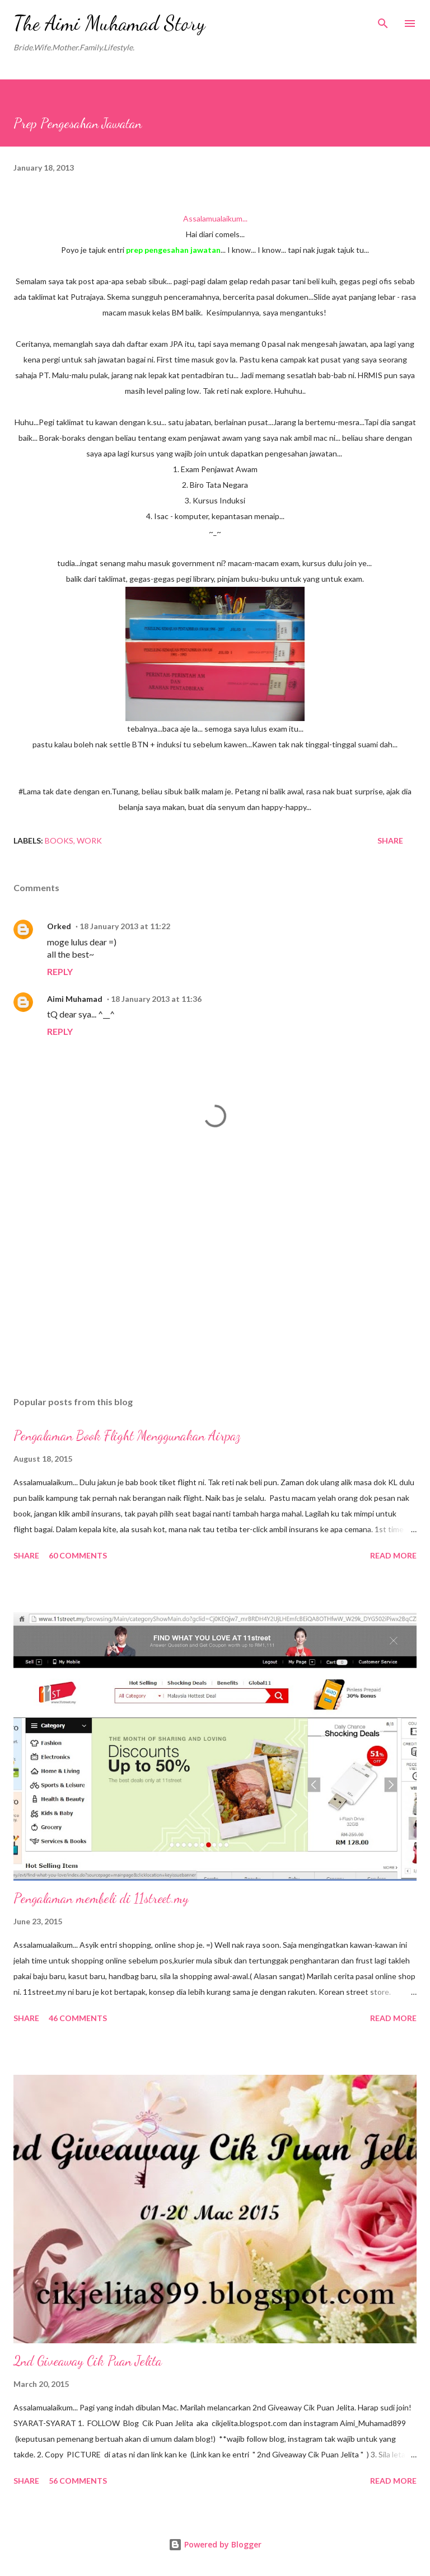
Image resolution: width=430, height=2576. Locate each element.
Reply (60, 971)
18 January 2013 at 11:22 (125, 926)
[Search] (383, 20)
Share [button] (390, 840)
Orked (59, 926)
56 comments (78, 2480)
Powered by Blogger (215, 2544)
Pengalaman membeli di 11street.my (101, 1898)
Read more (393, 1555)
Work (89, 840)
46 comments (78, 2018)
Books (59, 840)
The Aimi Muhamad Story (109, 23)
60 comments (78, 1555)
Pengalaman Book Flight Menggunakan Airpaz (126, 1436)
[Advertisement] (215, 1282)
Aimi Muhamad (74, 999)
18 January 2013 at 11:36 (156, 999)
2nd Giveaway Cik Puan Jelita (87, 2361)
